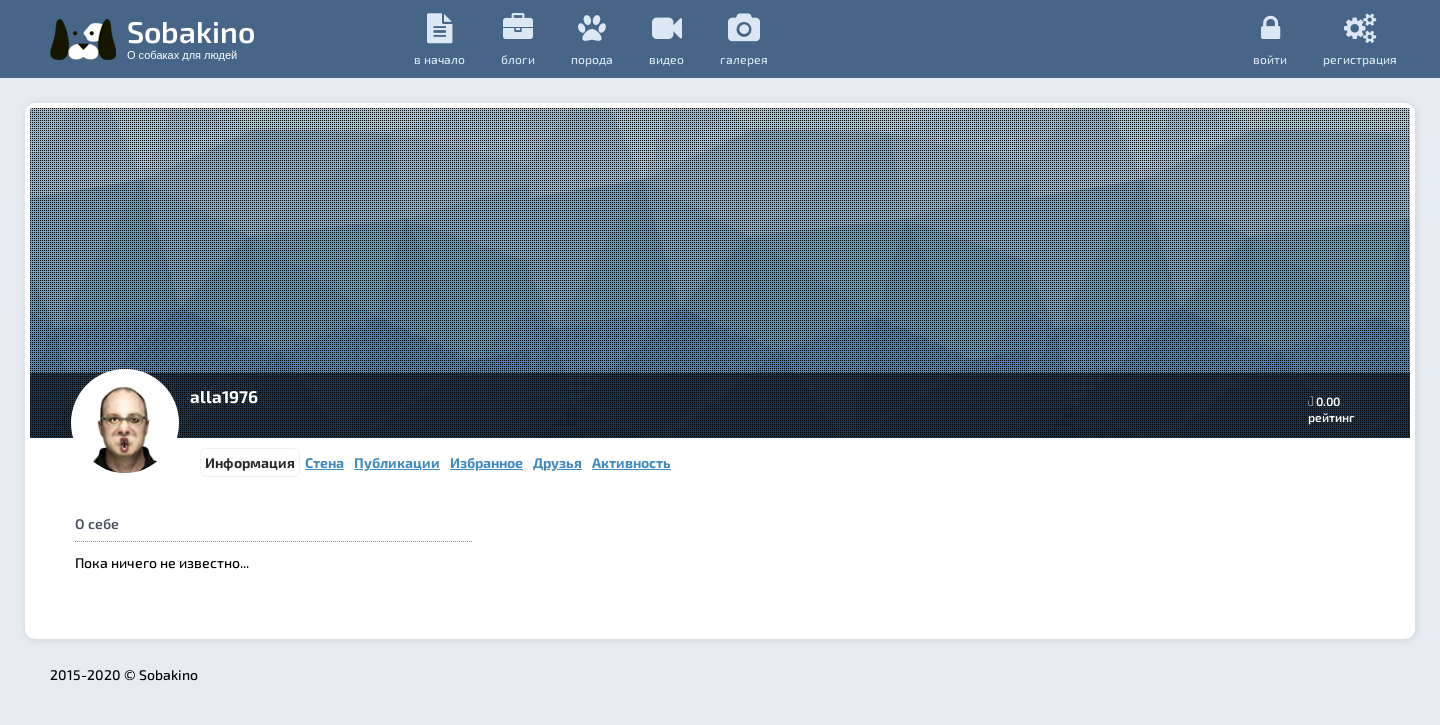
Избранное (486, 462)
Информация (250, 462)
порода (592, 39)
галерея (744, 39)
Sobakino (191, 37)
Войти (1270, 39)
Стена (324, 462)
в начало (439, 39)
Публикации (397, 462)
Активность (631, 462)
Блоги (518, 39)
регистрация (1360, 39)
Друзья (557, 462)
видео (666, 39)
